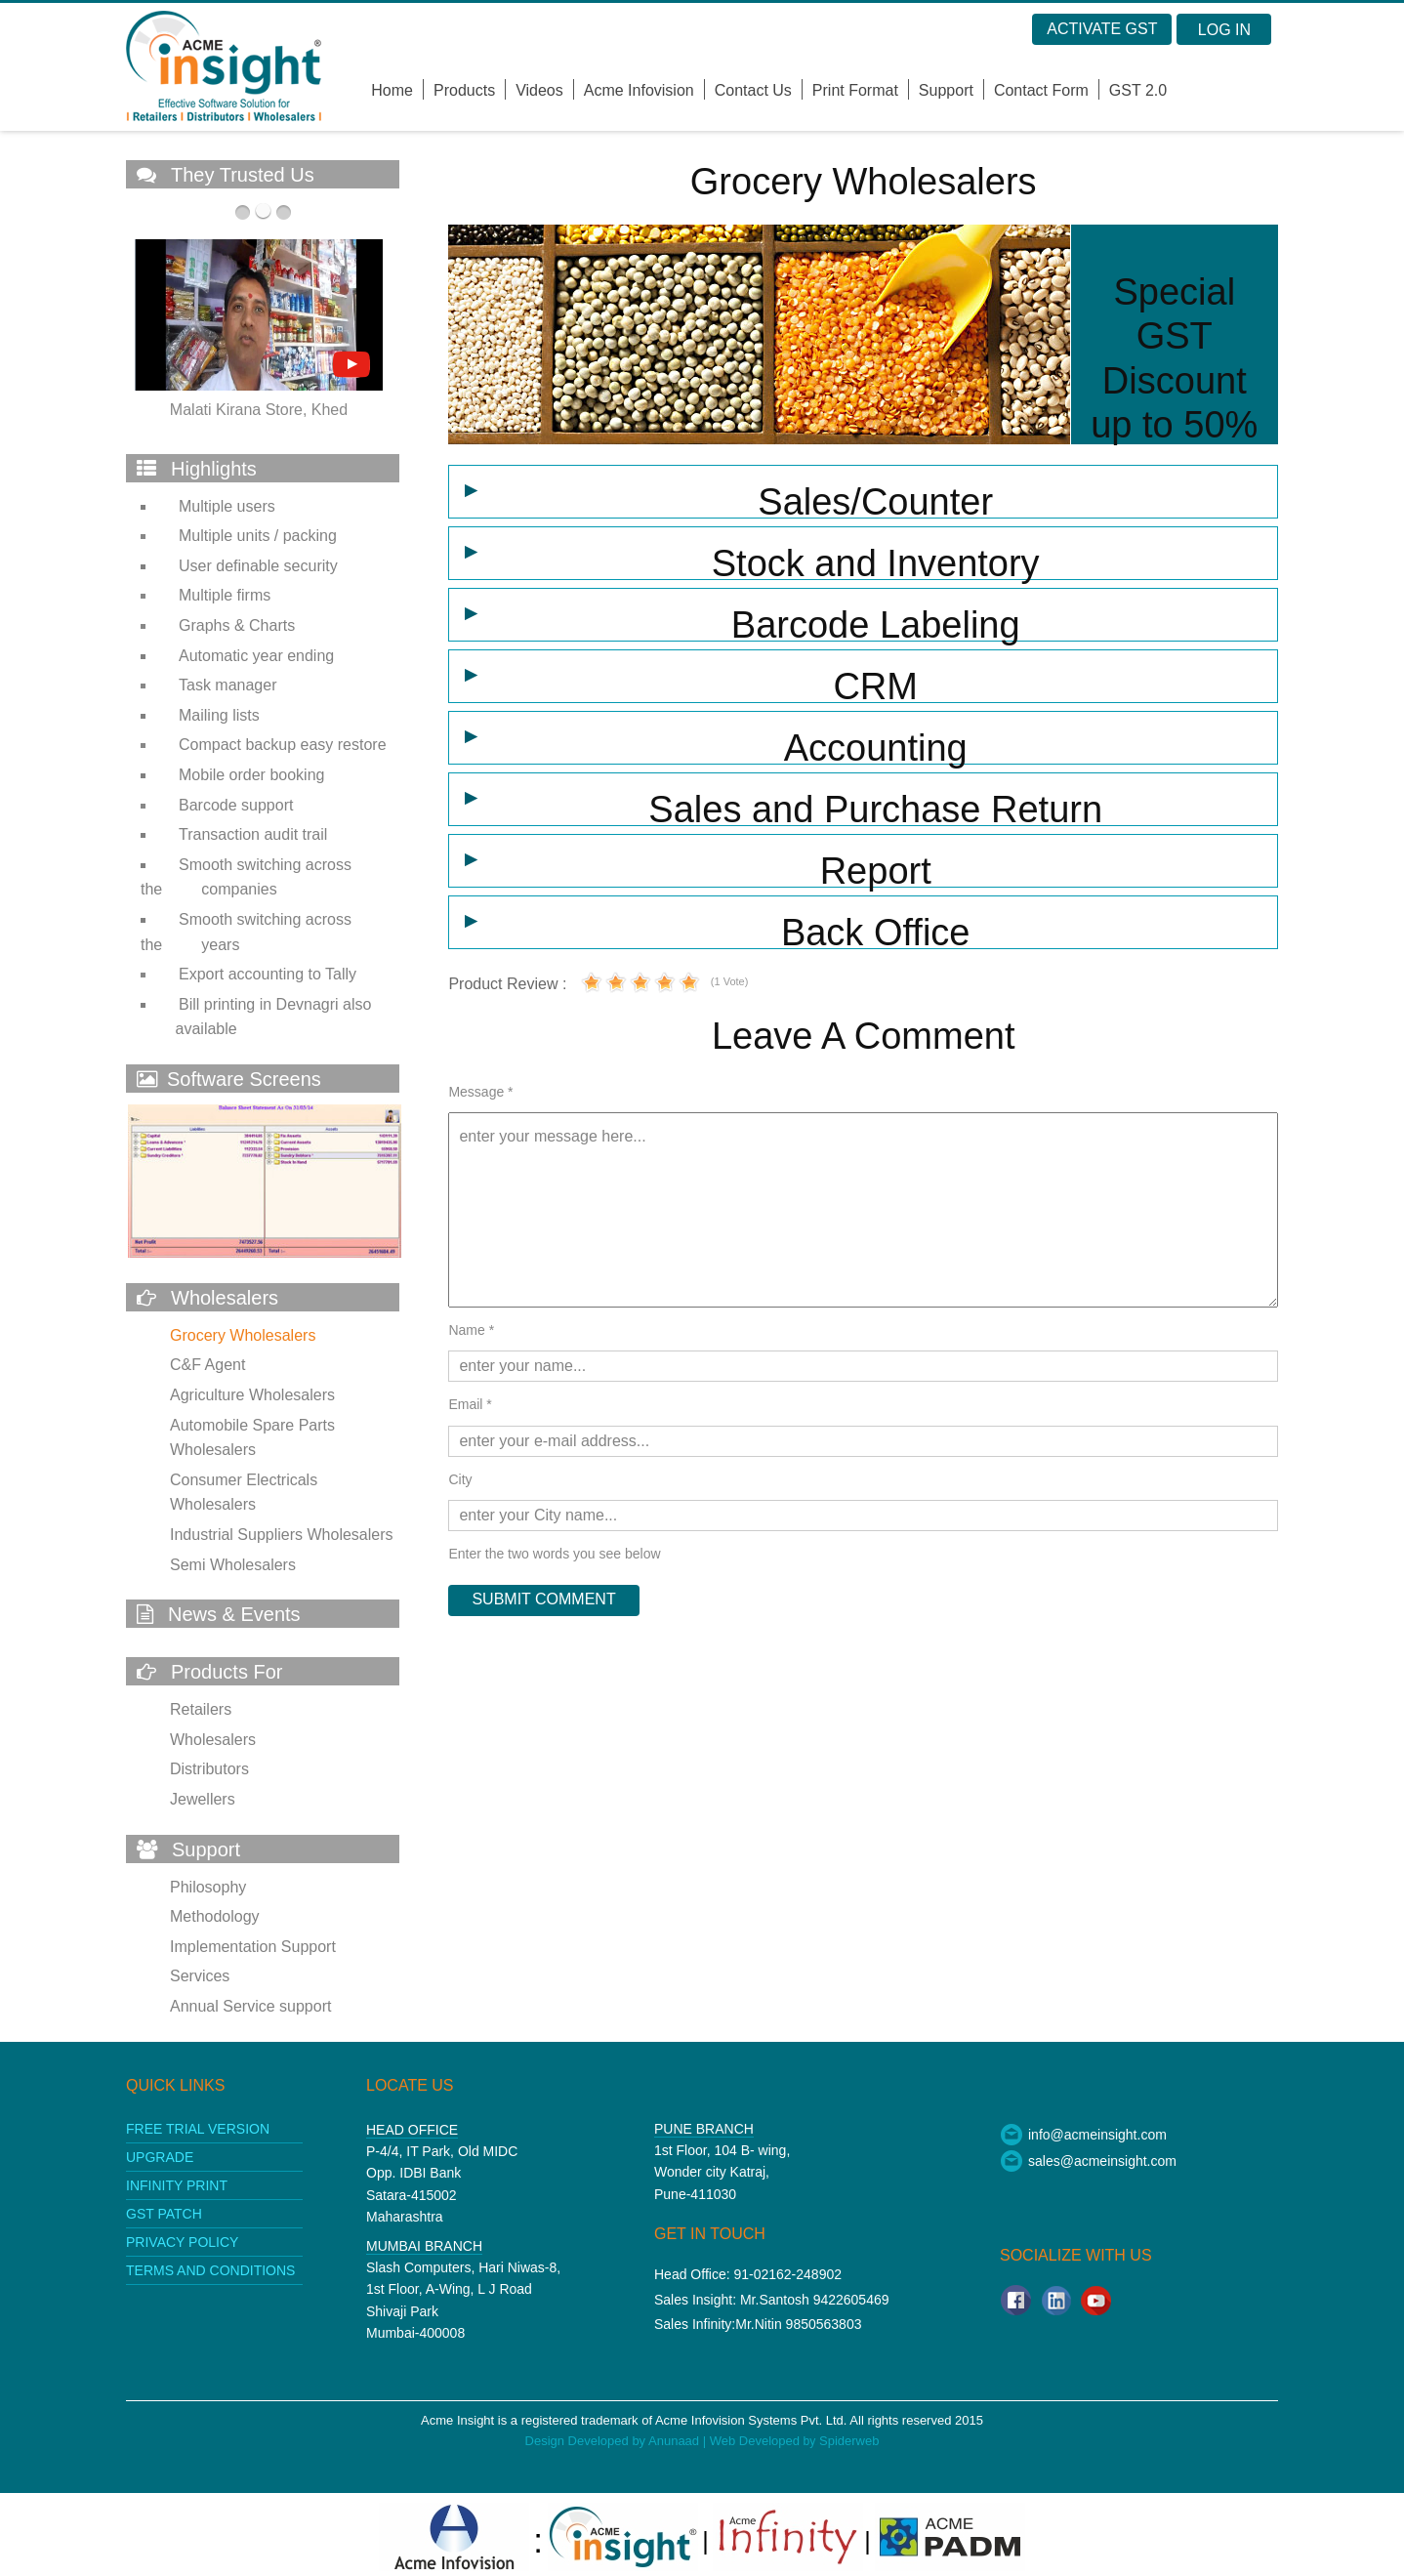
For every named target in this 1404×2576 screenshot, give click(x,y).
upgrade (159, 2157)
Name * (471, 1330)
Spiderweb (849, 2440)
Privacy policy (182, 2242)
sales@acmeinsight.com (1088, 2161)
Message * (480, 1092)
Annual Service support (250, 2006)
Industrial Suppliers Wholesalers (281, 1534)
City (460, 1479)
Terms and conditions (210, 2270)
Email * (469, 1404)
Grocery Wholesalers (242, 1335)
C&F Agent (207, 1364)
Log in (1224, 29)
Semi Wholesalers (233, 1565)
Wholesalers (213, 1739)
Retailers (200, 1709)
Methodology (215, 1916)
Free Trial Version (197, 2129)
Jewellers (202, 1799)
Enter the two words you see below (554, 1553)
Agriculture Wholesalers (252, 1395)
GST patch (164, 2214)
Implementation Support (253, 1946)
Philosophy (208, 1887)
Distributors (209, 1769)
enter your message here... (863, 1210)
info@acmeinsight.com (1083, 2134)
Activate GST (1102, 29)
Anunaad (675, 2440)
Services (199, 1976)
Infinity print (176, 2185)
